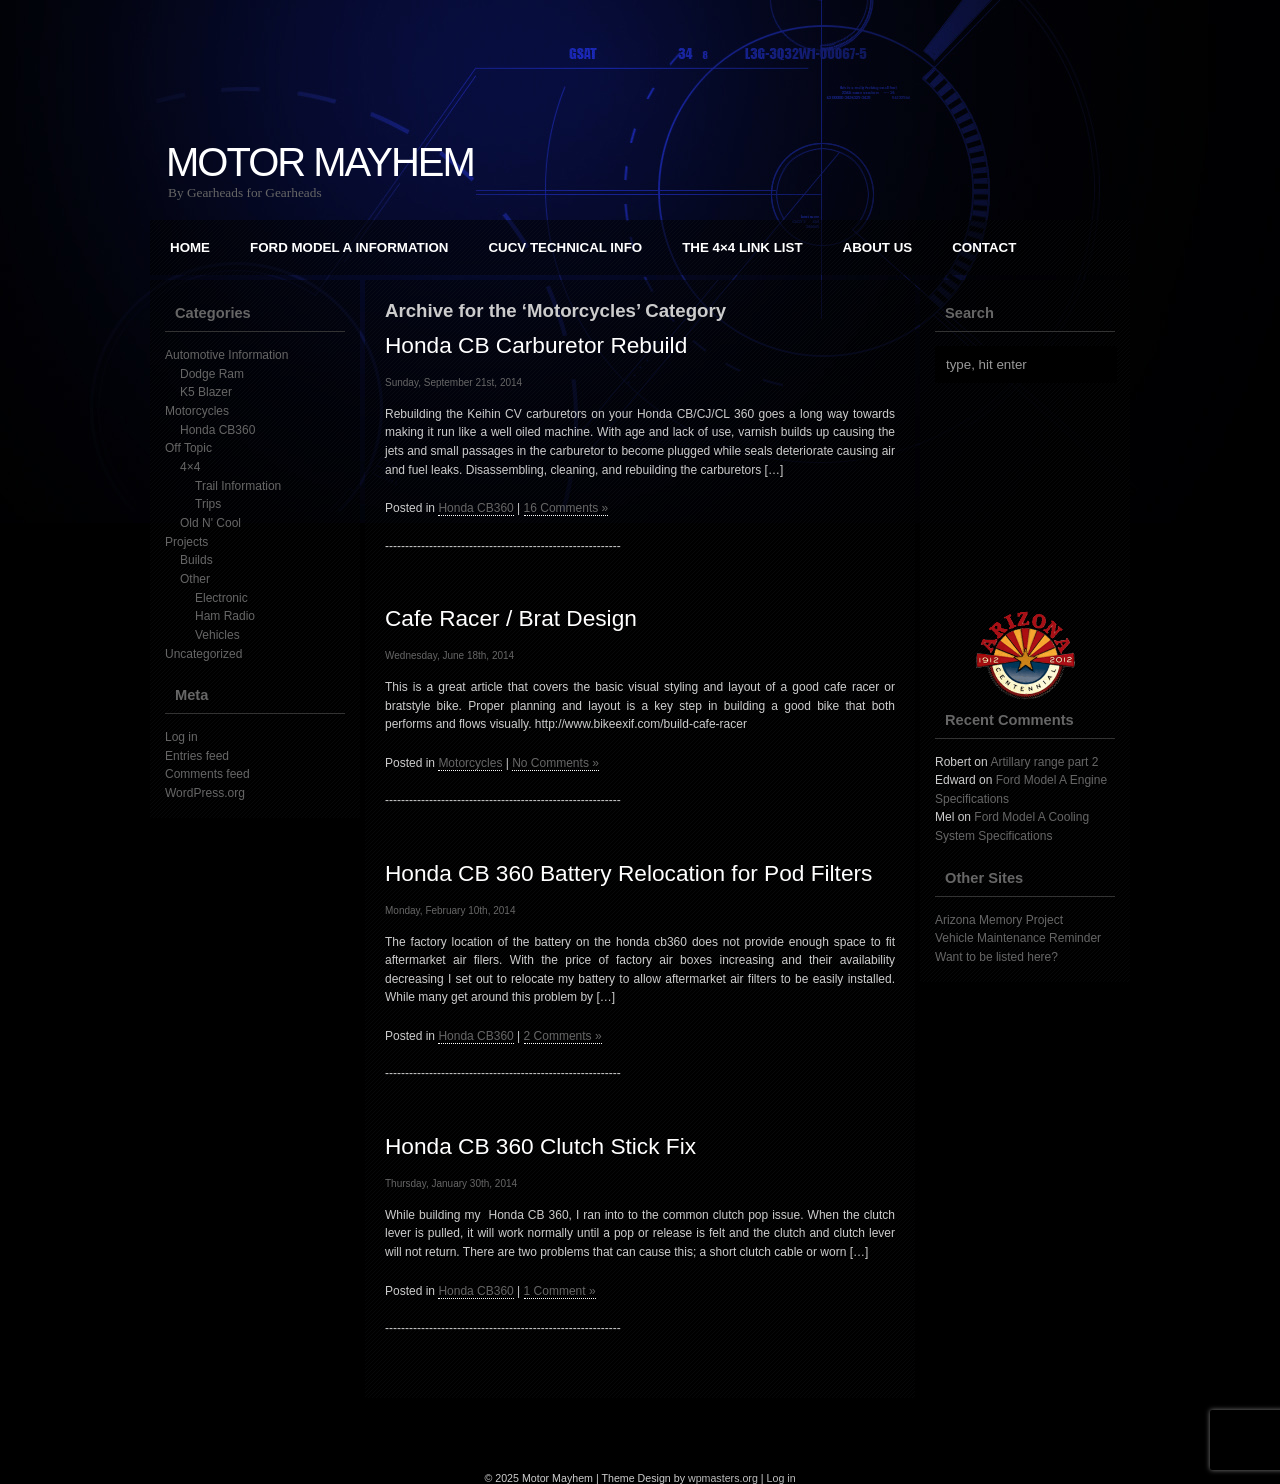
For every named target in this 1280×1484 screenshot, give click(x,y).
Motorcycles (197, 411)
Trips (208, 504)
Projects (186, 542)
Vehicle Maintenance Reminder (1018, 938)
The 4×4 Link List (742, 247)
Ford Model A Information (349, 247)
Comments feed (207, 774)
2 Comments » (563, 1036)
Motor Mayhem (320, 162)
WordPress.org (205, 793)
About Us (878, 247)
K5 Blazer (206, 392)
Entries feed (197, 756)
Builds (196, 560)
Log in (181, 737)
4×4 (190, 467)
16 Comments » (566, 508)
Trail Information (238, 486)
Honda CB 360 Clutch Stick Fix (540, 1146)
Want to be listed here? (996, 957)
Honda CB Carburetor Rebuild (536, 345)
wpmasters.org (723, 1478)
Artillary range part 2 (1044, 762)
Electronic (221, 598)
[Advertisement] (1035, 497)
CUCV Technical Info (565, 247)
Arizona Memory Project (999, 920)
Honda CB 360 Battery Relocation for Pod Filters (628, 873)
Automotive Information (226, 355)
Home (190, 247)
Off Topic (188, 448)
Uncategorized (203, 654)
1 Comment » (560, 1291)
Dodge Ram (212, 374)
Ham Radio (225, 616)
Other (195, 579)
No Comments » (555, 763)
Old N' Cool (210, 523)
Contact (984, 247)
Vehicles (217, 635)
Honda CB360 (217, 430)
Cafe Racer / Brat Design (511, 618)
